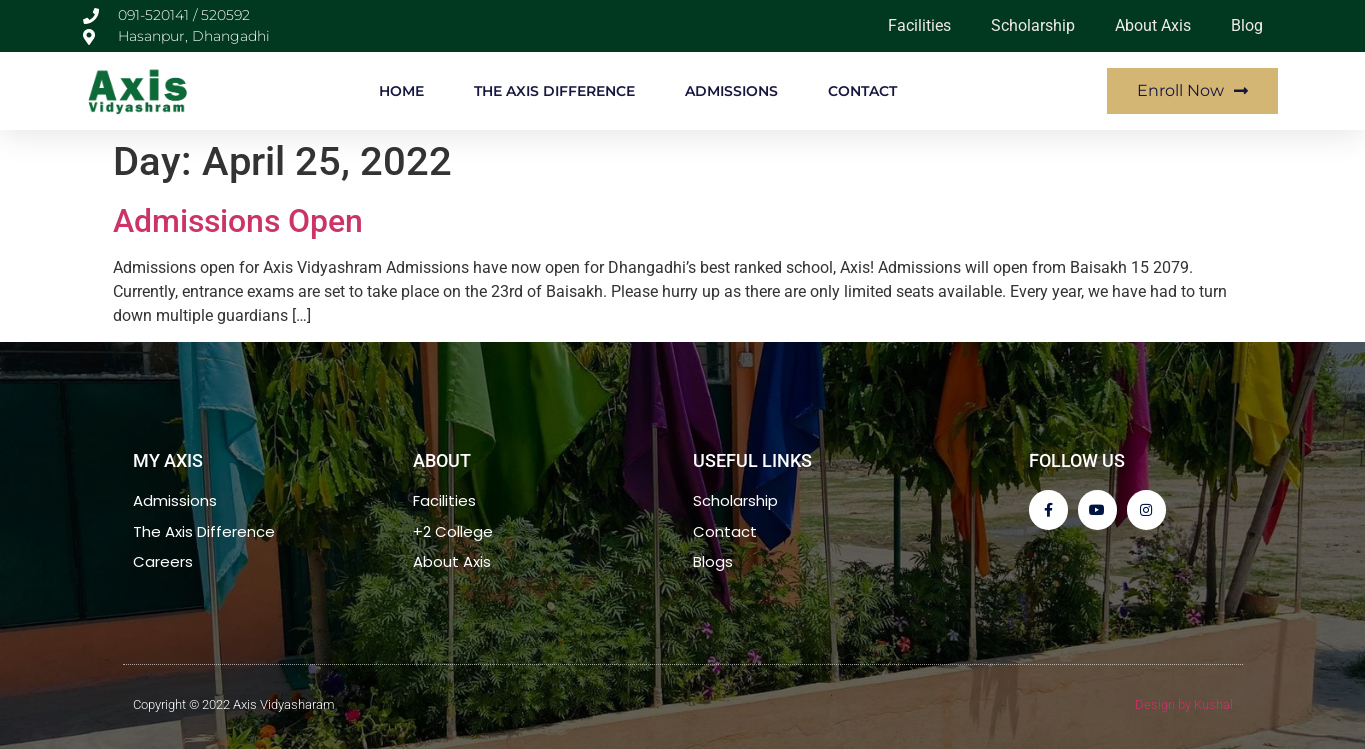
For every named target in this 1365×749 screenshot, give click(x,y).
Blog (1247, 25)
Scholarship (1033, 25)
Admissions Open (238, 221)
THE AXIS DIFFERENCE (554, 91)
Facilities (919, 25)
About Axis (1153, 25)
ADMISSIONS (731, 91)
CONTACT (862, 91)
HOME (401, 91)
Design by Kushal (1184, 704)
